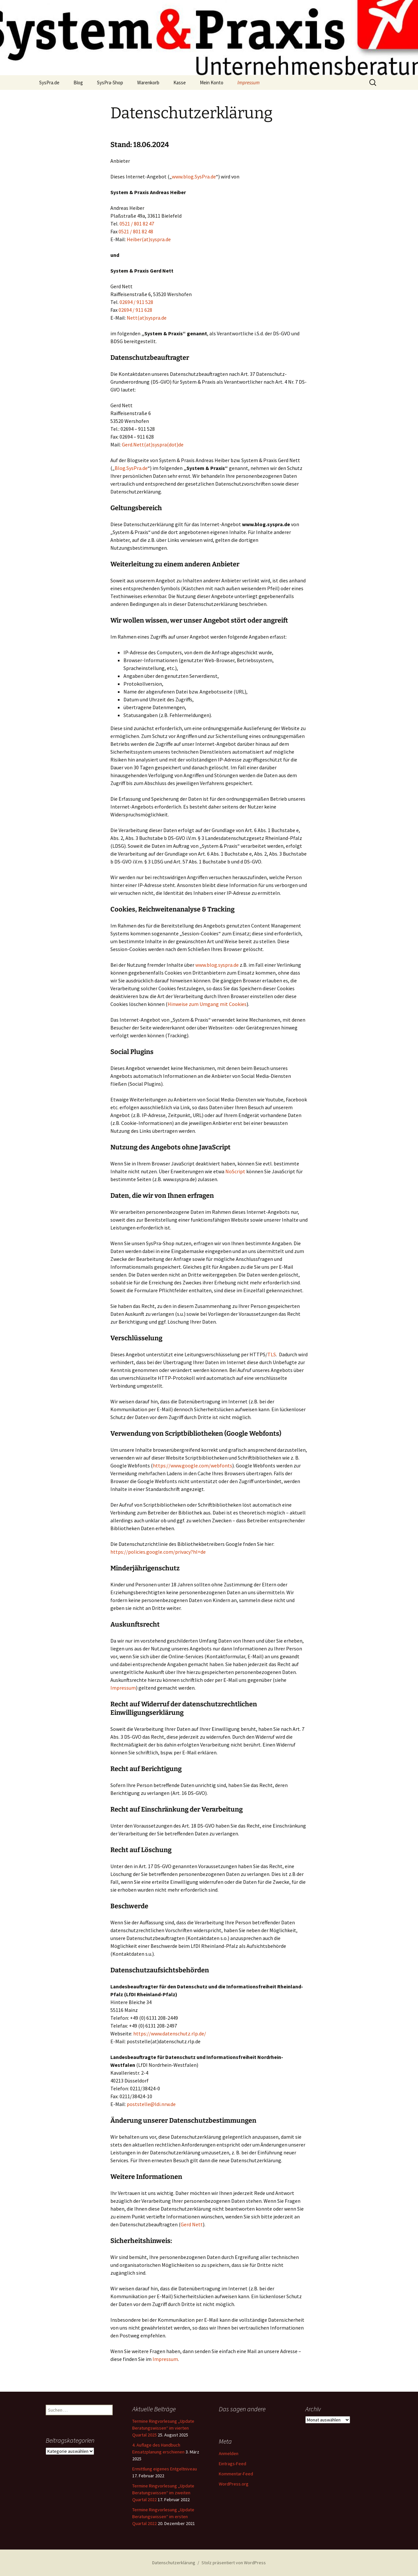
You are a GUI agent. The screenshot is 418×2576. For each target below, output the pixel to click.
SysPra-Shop (110, 82)
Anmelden (228, 2453)
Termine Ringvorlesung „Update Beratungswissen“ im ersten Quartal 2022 (163, 2516)
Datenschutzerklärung (173, 2563)
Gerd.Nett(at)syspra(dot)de (153, 444)
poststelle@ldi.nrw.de (151, 2104)
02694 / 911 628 (135, 310)
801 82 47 (144, 223)
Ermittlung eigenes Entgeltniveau (164, 2469)
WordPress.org (234, 2484)
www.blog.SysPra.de (194, 176)
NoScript (235, 1171)
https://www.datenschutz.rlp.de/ (169, 2033)
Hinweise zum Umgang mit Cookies (207, 1004)
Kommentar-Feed (236, 2474)
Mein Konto (211, 82)
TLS (271, 1354)
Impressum (248, 82)
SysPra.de (49, 82)
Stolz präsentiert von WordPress (233, 2563)
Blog (78, 82)
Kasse (179, 82)
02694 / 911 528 (136, 302)
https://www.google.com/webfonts (192, 1465)
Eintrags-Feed (232, 2464)
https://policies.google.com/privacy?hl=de (158, 1551)
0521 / (127, 223)
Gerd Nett (192, 2224)
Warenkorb (148, 82)
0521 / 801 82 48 (136, 231)
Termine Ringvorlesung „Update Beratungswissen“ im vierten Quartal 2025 (163, 2428)
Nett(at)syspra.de (147, 317)
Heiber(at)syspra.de (149, 239)
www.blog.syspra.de (217, 965)
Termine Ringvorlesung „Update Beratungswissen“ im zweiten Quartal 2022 (163, 2492)
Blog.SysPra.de (131, 468)
